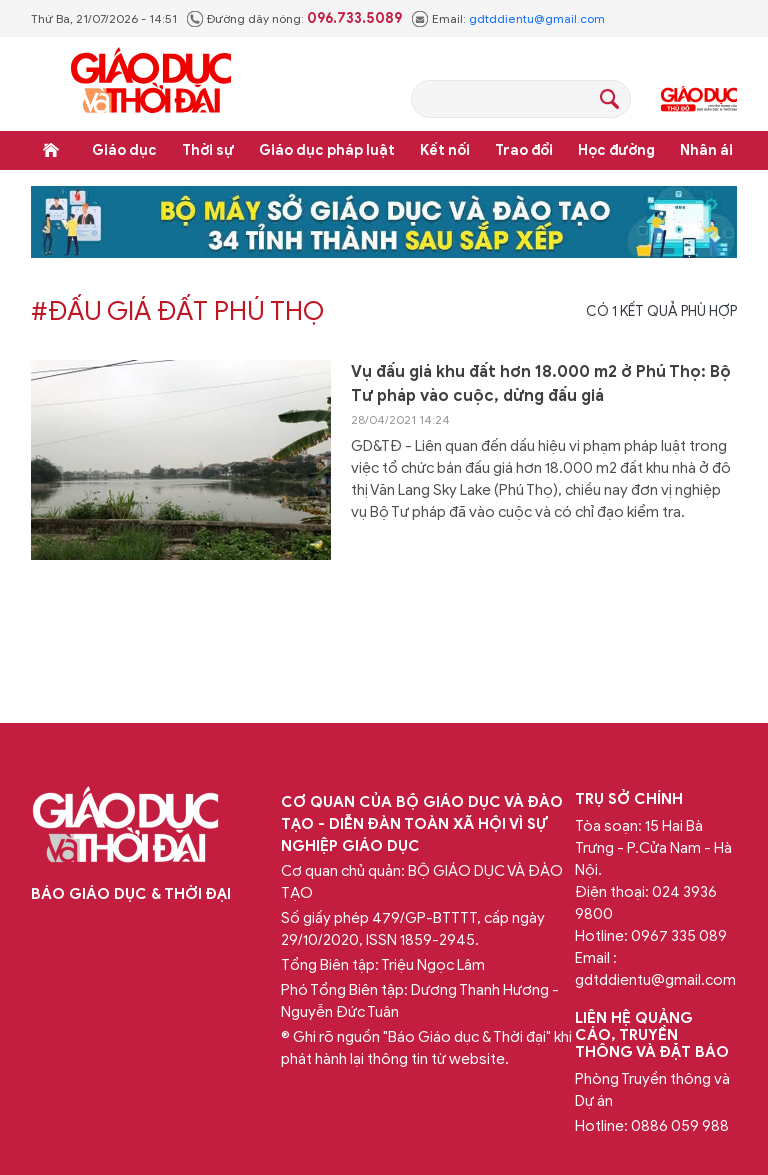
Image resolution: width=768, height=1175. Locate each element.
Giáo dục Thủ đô (699, 99)
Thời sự (208, 150)
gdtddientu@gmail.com (537, 18)
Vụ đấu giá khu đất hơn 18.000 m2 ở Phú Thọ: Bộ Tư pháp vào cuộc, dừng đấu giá (541, 384)
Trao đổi (524, 150)
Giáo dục (124, 150)
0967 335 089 (679, 936)
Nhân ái (706, 150)
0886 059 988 (680, 1126)
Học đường (616, 150)
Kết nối (445, 150)
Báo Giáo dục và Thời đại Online (151, 83)
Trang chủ (51, 150)
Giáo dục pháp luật (327, 150)
